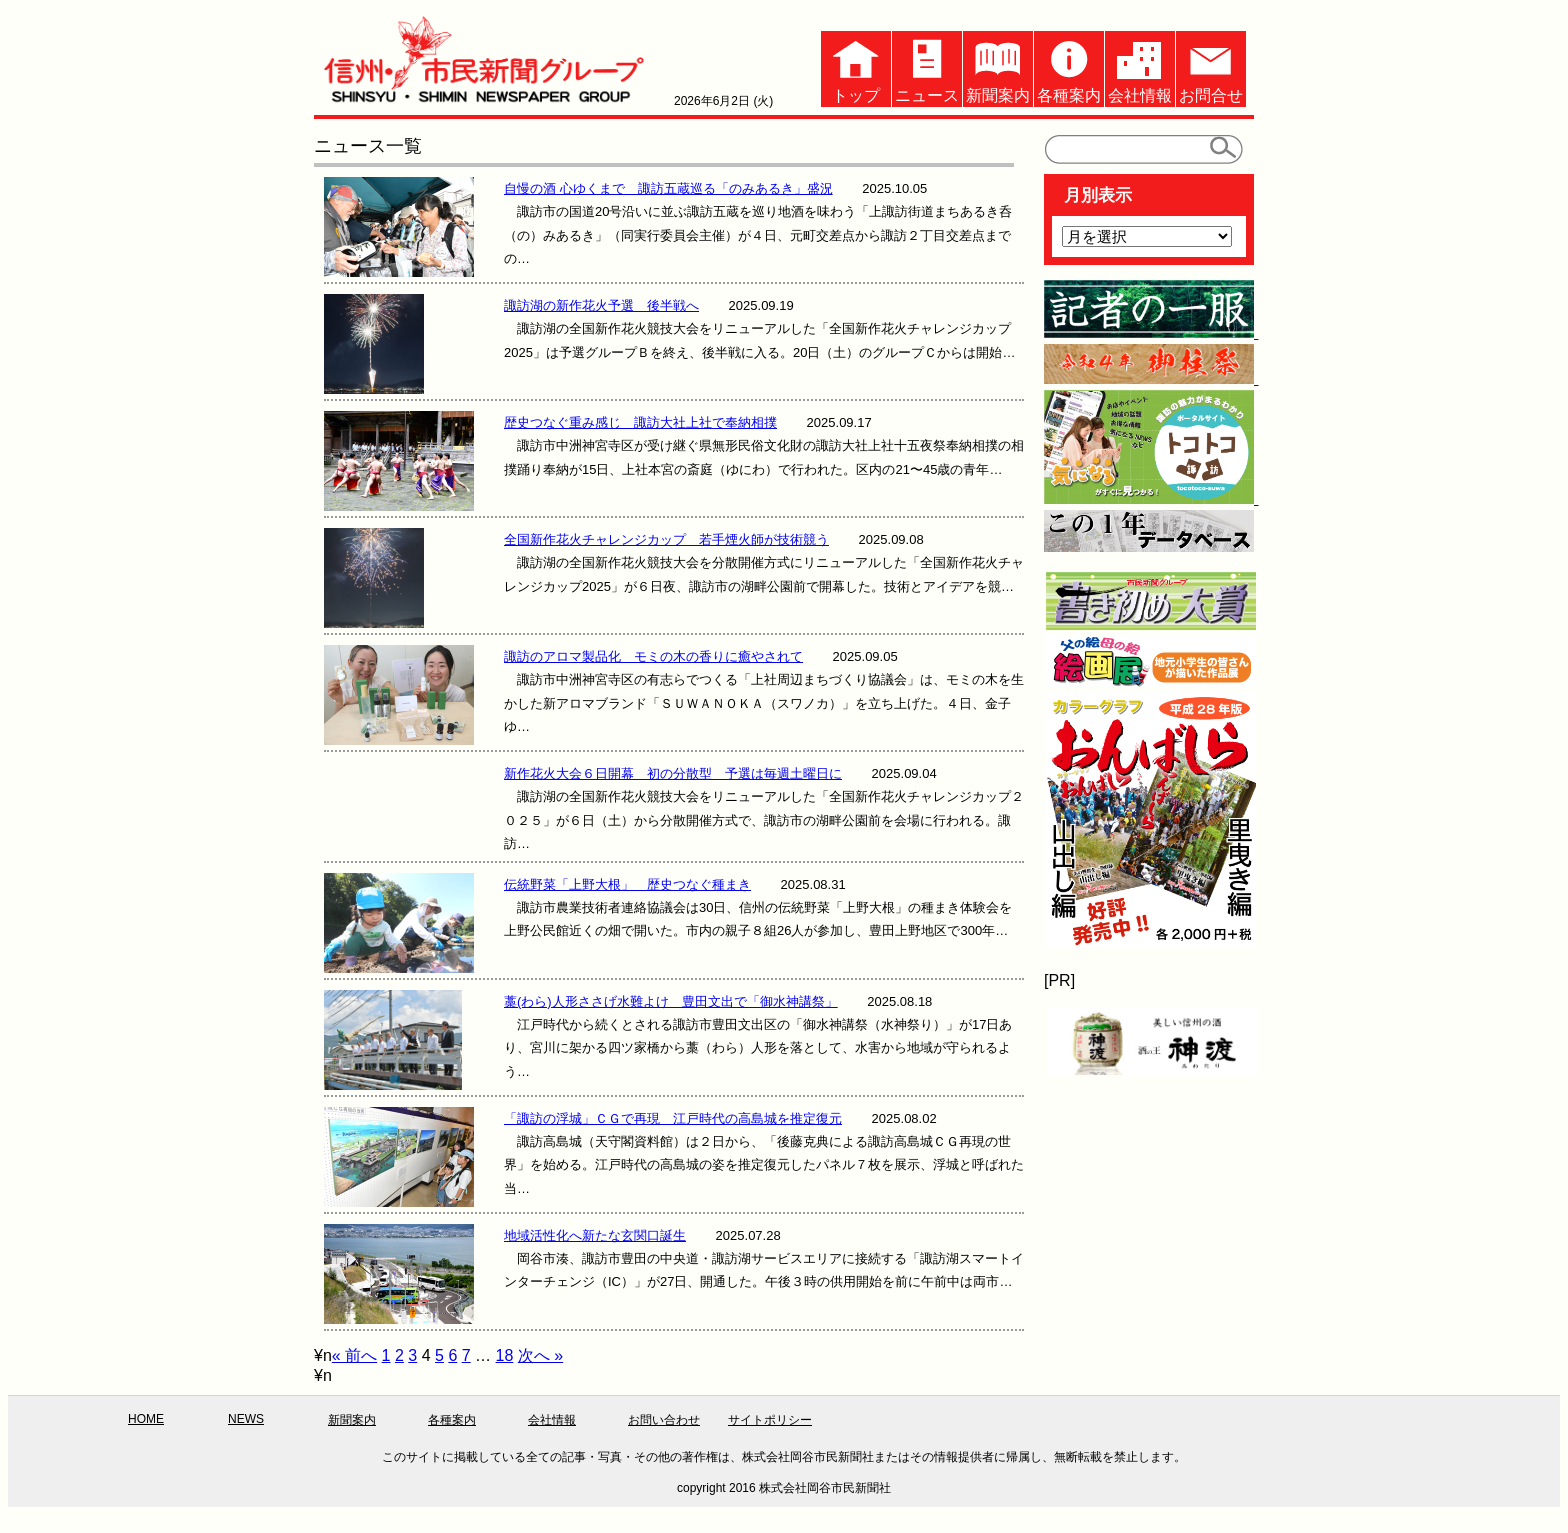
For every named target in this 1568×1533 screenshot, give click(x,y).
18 (505, 1355)
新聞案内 (998, 67)
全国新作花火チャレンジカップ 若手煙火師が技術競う (666, 539)
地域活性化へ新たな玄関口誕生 (595, 1235)
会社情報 (1140, 67)
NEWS (246, 1419)
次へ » (540, 1355)
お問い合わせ (664, 1420)
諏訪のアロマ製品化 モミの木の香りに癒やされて (653, 656)
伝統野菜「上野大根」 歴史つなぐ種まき (627, 884)
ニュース (927, 67)
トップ (856, 67)
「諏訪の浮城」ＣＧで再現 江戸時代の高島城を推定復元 (673, 1118)
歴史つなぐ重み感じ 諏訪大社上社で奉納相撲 (640, 422)
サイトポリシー (770, 1420)
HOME (146, 1419)
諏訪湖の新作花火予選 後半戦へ (601, 305)
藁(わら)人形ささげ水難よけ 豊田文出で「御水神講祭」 (671, 1001)
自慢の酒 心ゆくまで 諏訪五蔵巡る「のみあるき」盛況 (668, 188)
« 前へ (354, 1355)
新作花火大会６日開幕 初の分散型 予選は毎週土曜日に (673, 773)
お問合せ (1211, 67)
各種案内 (1069, 67)
